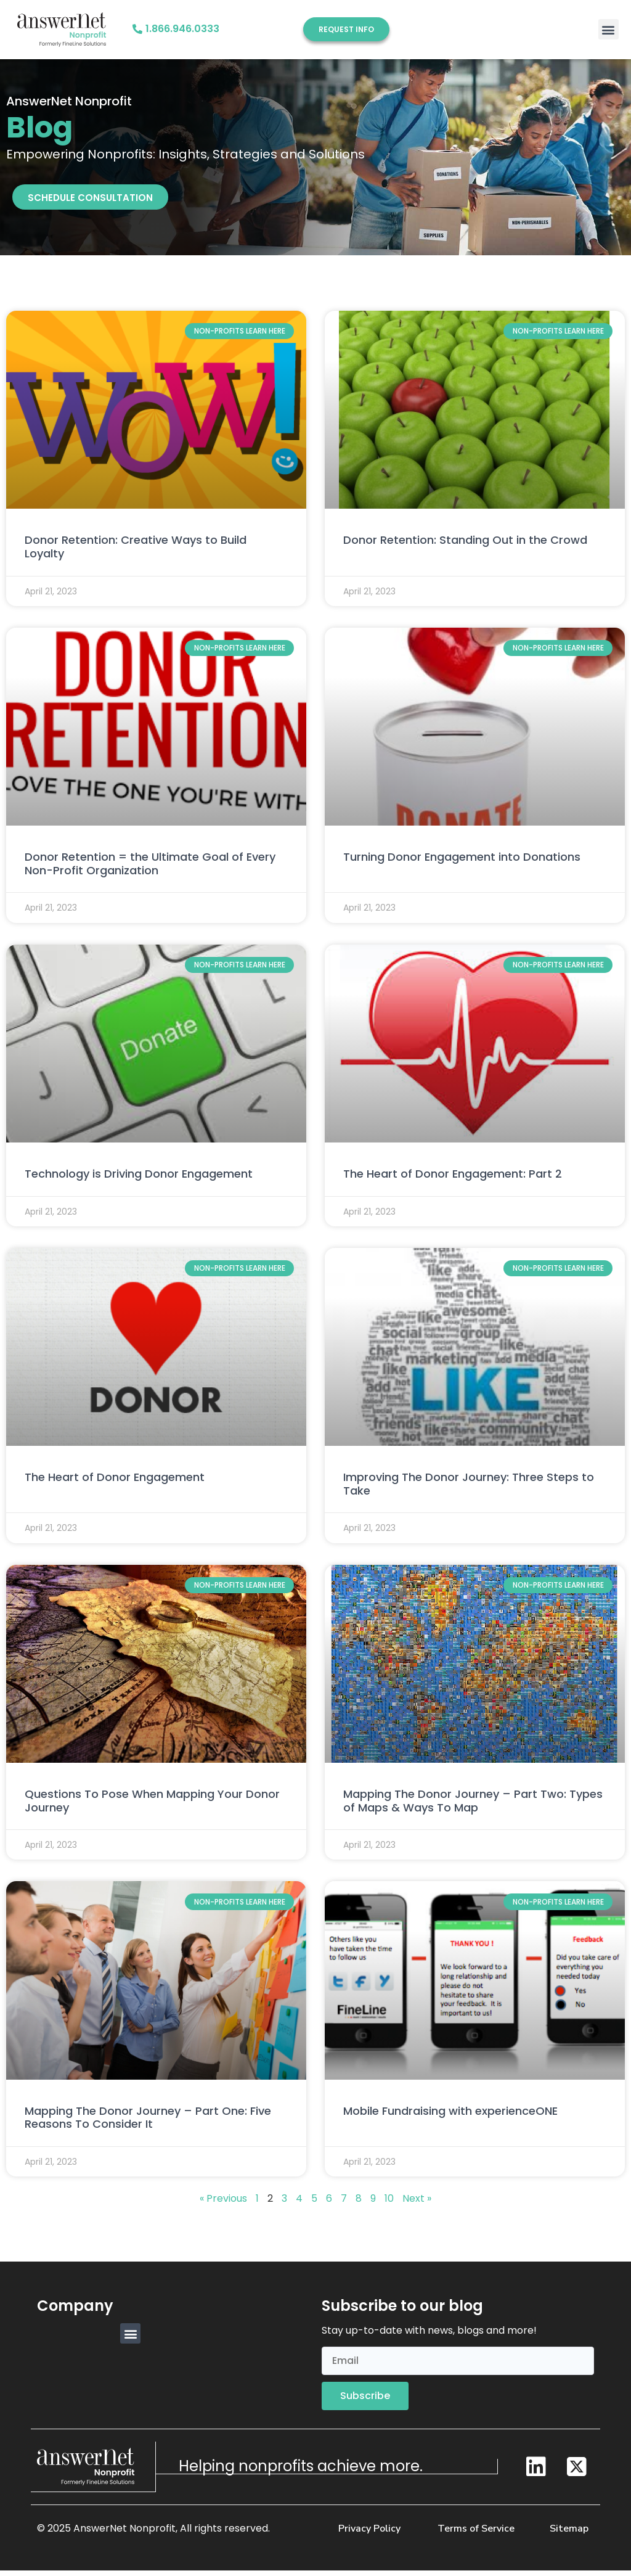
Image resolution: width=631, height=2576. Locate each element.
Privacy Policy (369, 2534)
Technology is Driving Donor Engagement (139, 1180)
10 (389, 2205)
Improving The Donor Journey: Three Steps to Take (468, 1490)
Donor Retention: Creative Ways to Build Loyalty (135, 553)
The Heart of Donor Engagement (115, 1483)
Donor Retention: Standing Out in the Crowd (465, 546)
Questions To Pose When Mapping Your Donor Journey (152, 1807)
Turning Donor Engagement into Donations (461, 863)
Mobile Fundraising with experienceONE (450, 2117)
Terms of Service (476, 2534)
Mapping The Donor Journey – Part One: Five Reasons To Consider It (148, 2124)
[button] (608, 29)
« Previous (223, 2205)
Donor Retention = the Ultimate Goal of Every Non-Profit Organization (150, 870)
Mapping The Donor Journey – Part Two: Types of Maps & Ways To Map (473, 1807)
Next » (416, 2205)
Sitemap (569, 2534)
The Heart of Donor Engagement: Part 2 (452, 1180)
